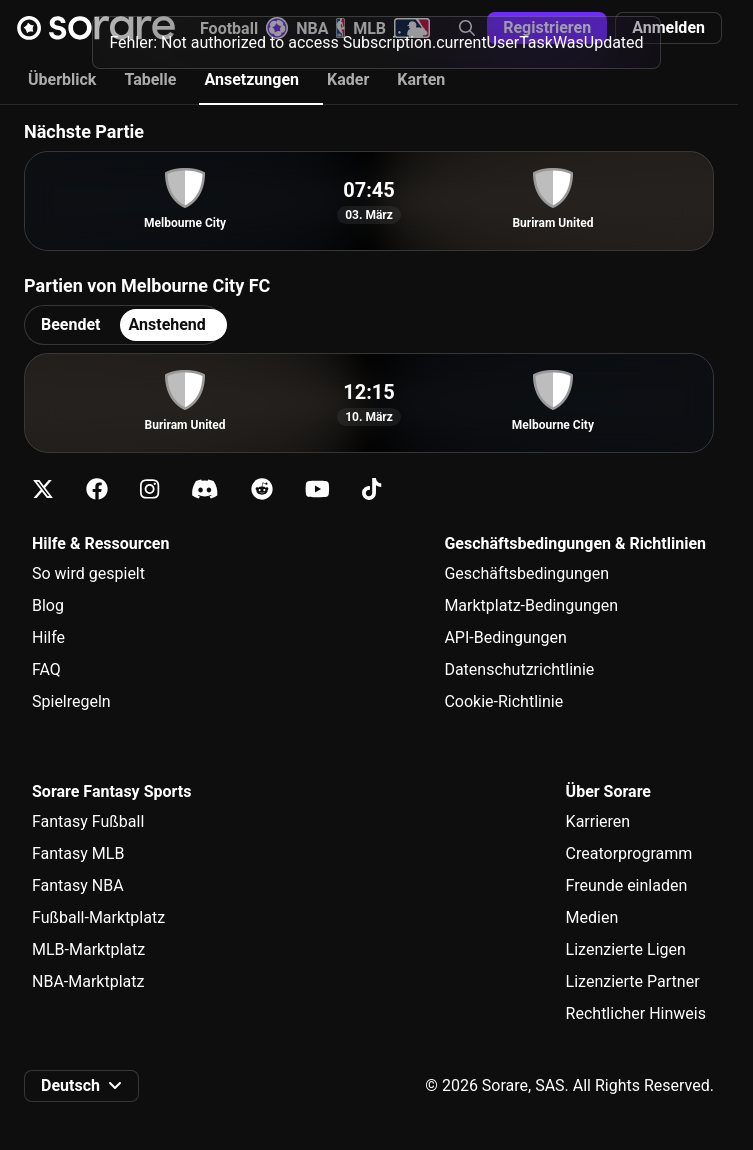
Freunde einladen (627, 885)
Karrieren (598, 821)
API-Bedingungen (505, 637)
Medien (592, 917)
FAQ (46, 669)
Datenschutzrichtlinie (519, 669)
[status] (376, 39)
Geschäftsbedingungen (526, 573)
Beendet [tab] (71, 324)
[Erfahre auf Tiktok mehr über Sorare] (371, 489)
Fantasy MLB (78, 853)
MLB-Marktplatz (88, 949)
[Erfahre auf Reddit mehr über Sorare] (262, 489)
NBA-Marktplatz (88, 981)
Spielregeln (71, 701)
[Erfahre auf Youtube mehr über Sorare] (317, 489)
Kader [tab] (348, 79)
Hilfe (48, 637)
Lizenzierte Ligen (626, 949)
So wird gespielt (88, 573)
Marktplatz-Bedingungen (531, 605)
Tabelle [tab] (150, 79)
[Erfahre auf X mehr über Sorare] (43, 489)
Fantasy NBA (78, 885)
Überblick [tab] (62, 79)
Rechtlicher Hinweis (636, 1013)
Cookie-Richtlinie (503, 701)
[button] (668, 28)
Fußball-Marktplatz (98, 917)
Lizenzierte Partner (633, 981)
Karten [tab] (421, 79)
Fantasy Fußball (88, 821)
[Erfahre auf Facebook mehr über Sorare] (97, 489)
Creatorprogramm (629, 853)
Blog (48, 605)
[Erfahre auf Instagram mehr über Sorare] (149, 489)
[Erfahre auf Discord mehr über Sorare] (205, 489)
